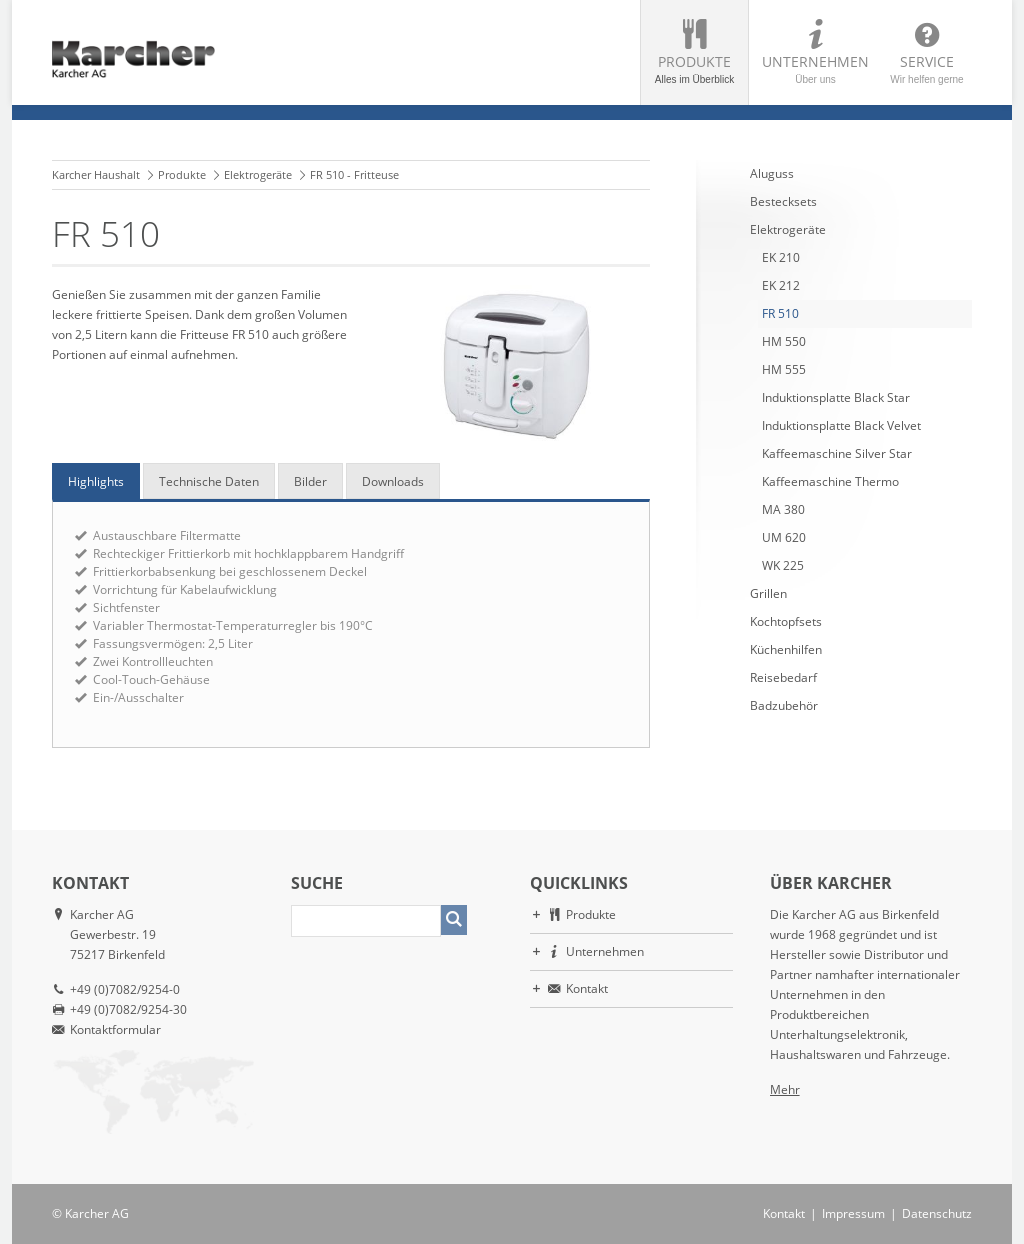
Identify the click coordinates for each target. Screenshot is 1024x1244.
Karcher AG (97, 1213)
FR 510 (780, 313)
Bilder (310, 481)
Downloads (393, 481)
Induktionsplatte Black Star (836, 397)
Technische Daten (209, 481)
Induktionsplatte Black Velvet (841, 425)
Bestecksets (783, 201)
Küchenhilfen (786, 649)
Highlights (96, 481)
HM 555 (784, 369)
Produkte (694, 68)
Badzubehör (784, 705)
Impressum (853, 1213)
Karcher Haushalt (96, 174)
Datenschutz (937, 1213)
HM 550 (784, 341)
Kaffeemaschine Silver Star (837, 453)
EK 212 (781, 285)
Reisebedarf (783, 677)
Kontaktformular (115, 1029)
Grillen (768, 593)
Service (927, 68)
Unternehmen (815, 68)
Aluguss (772, 173)
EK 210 (781, 257)
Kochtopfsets (786, 621)
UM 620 (784, 537)
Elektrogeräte (258, 174)
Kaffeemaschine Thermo (830, 481)
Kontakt (587, 988)
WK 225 (783, 565)
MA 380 (783, 509)
